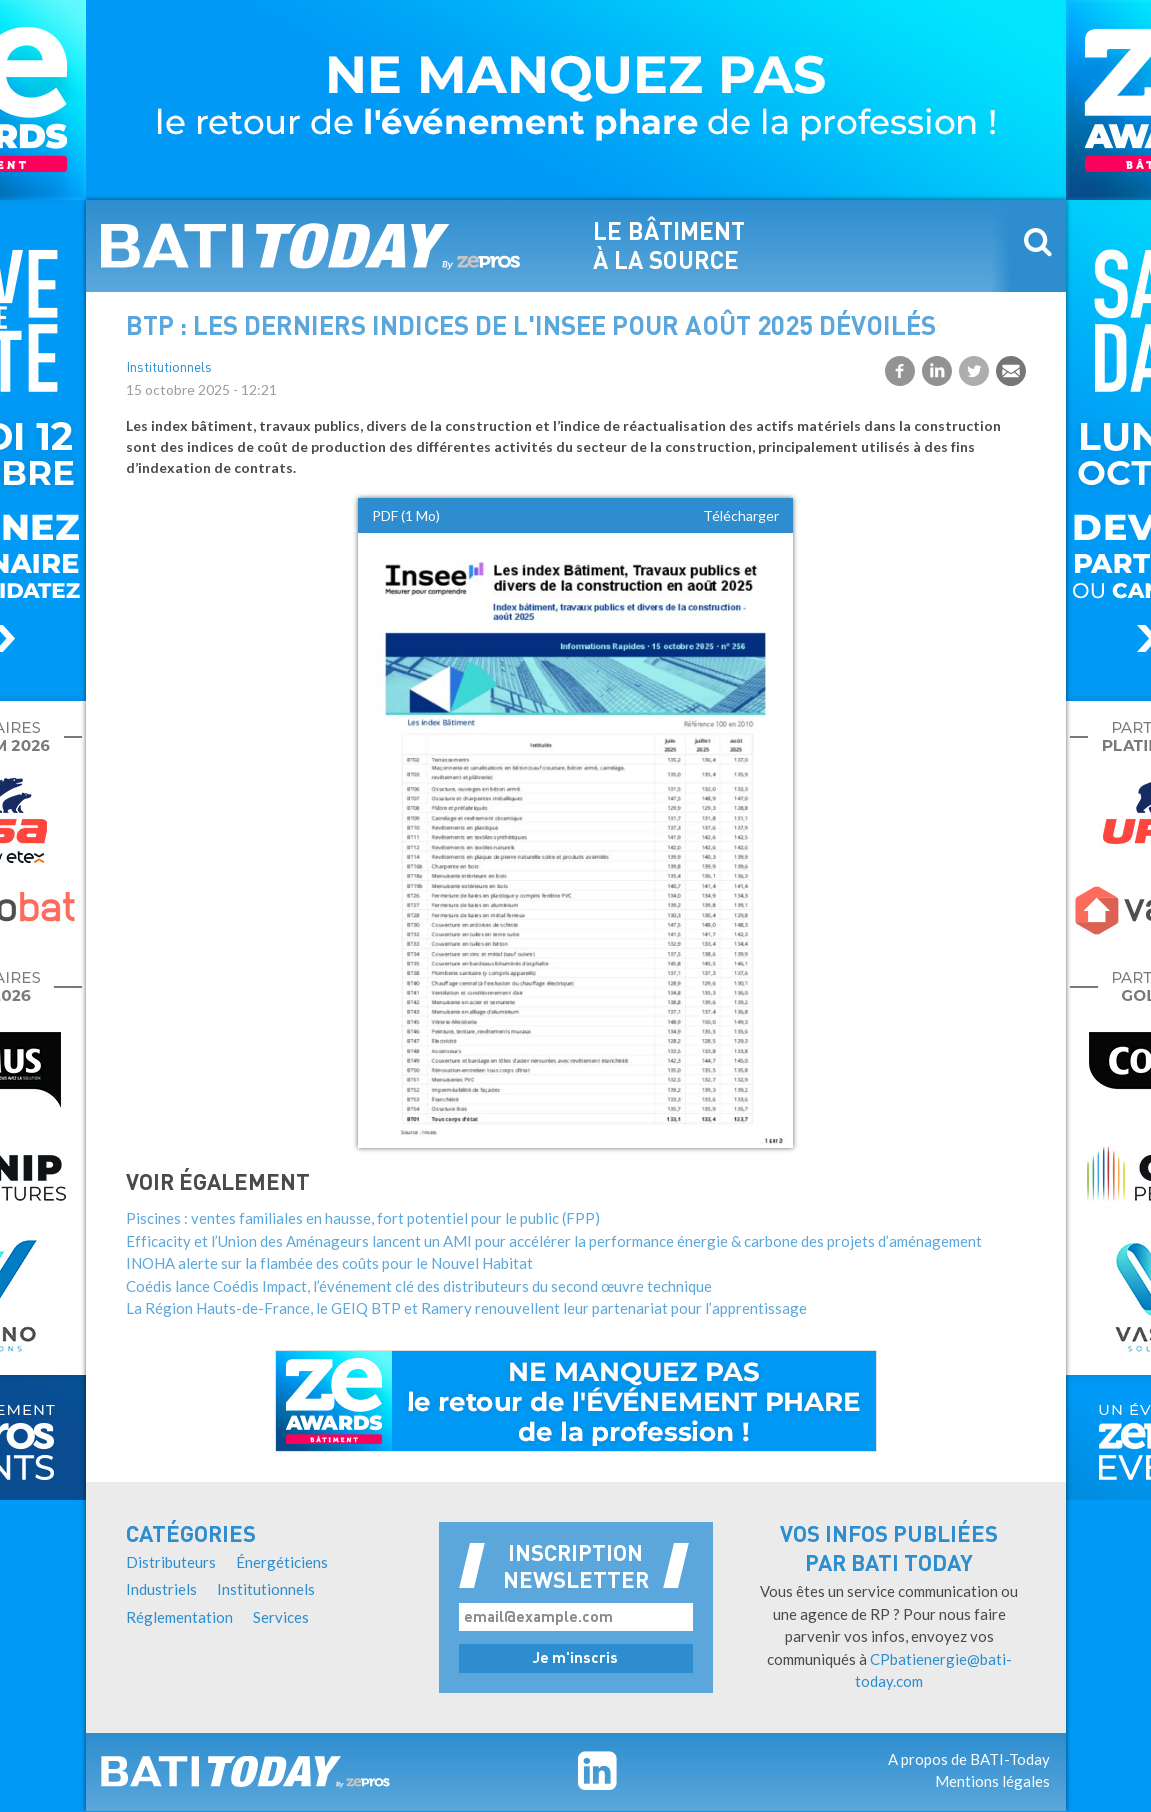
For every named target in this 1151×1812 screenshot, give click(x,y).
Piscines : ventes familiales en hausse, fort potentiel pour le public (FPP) (363, 1218)
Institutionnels (169, 368)
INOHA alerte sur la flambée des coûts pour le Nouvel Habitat (329, 1263)
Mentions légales (992, 1781)
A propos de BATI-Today (969, 1759)
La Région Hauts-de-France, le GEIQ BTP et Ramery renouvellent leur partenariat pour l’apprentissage (466, 1308)
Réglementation (179, 1617)
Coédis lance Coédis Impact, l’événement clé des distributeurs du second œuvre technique (419, 1286)
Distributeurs (171, 1562)
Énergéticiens (282, 1562)
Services (281, 1617)
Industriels (161, 1589)
